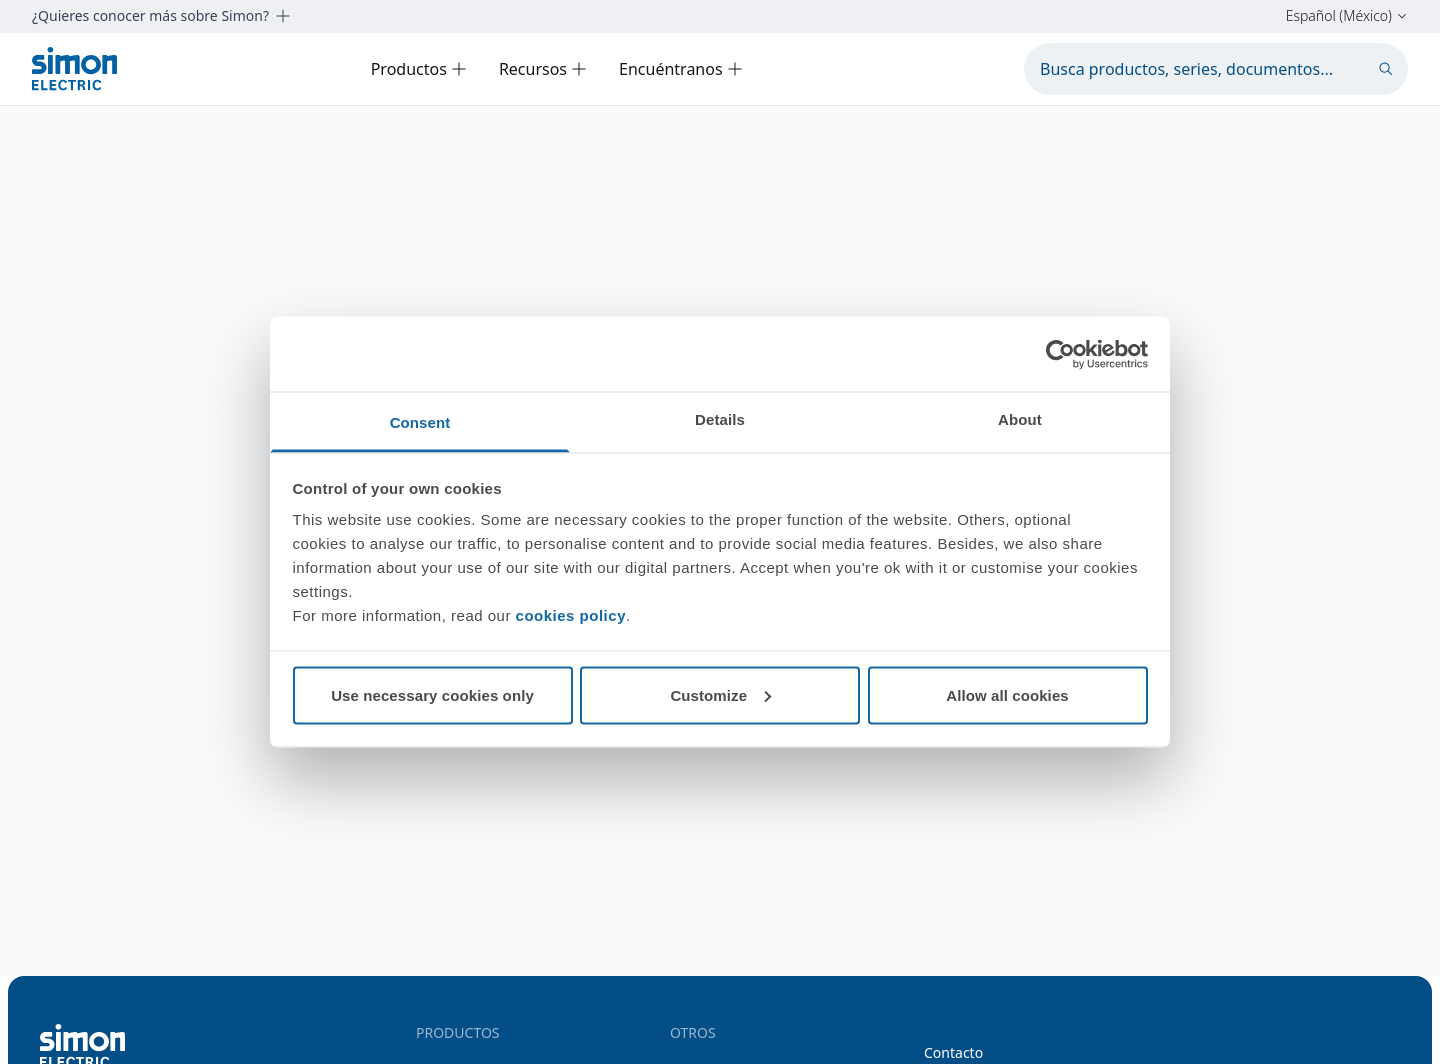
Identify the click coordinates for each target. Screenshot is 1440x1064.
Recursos (543, 69)
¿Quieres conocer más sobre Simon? (161, 16)
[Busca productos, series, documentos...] (1216, 69)
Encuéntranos (681, 69)
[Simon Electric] (74, 68)
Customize (720, 694)
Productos (419, 69)
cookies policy (571, 615)
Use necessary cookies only (432, 694)
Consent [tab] (420, 422)
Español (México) (1347, 16)
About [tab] (1020, 419)
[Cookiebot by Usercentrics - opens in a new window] (1060, 354)
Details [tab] (720, 419)
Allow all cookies (1007, 694)
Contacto (953, 1052)
